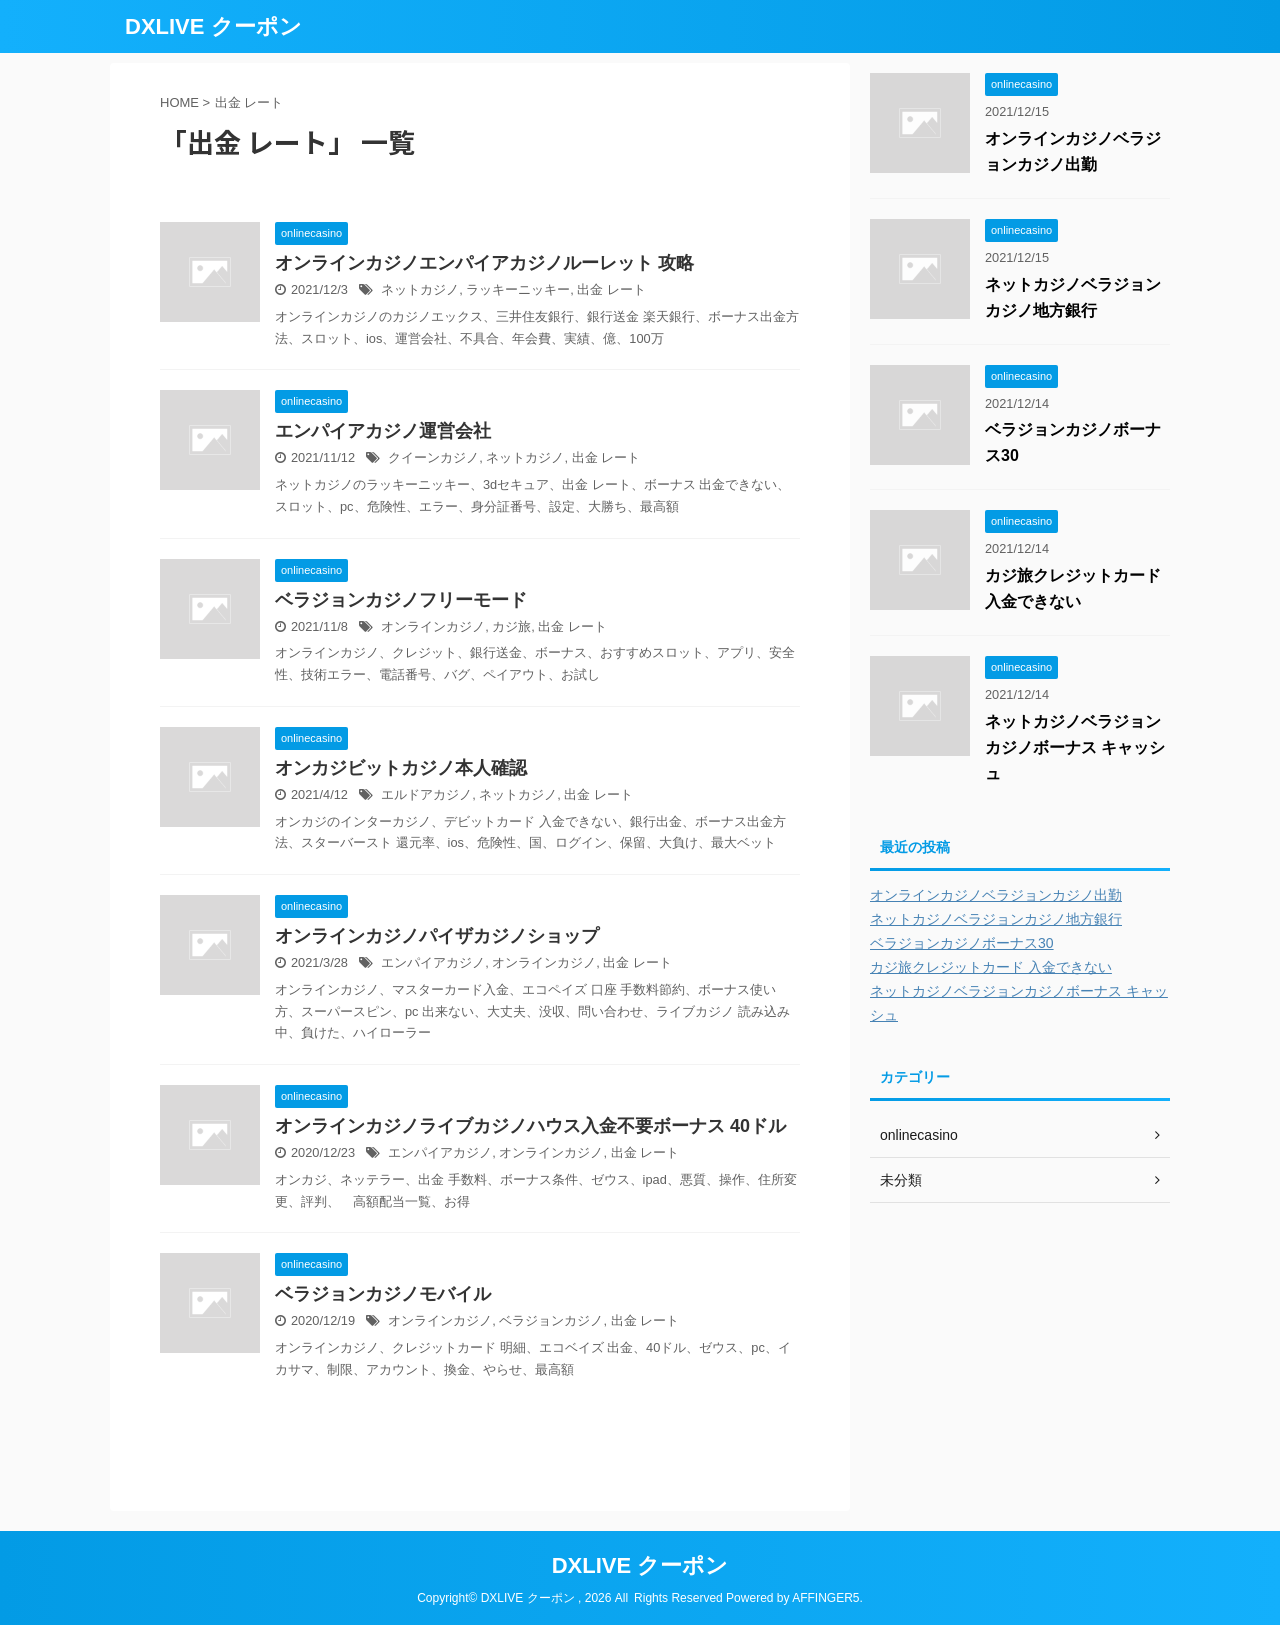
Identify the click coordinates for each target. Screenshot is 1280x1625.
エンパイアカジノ (433, 962)
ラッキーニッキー (518, 289)
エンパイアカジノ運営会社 (383, 431)
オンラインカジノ (433, 626)
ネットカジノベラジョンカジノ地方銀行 (996, 919)
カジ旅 (511, 626)
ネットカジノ (420, 289)
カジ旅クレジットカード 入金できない (991, 967)
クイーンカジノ (433, 457)
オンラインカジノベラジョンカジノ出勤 (996, 895)
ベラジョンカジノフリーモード (401, 600)
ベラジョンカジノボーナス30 (962, 943)
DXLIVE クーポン (213, 26)
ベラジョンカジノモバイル (383, 1294)
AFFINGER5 (825, 1598)
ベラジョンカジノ (551, 1320)
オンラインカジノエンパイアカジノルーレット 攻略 (484, 263)
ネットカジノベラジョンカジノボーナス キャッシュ (1075, 747)
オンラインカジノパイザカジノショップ (437, 936)
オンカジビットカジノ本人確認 (401, 768)
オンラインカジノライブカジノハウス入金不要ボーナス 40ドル (530, 1126)
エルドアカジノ (426, 794)
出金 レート (611, 289)
